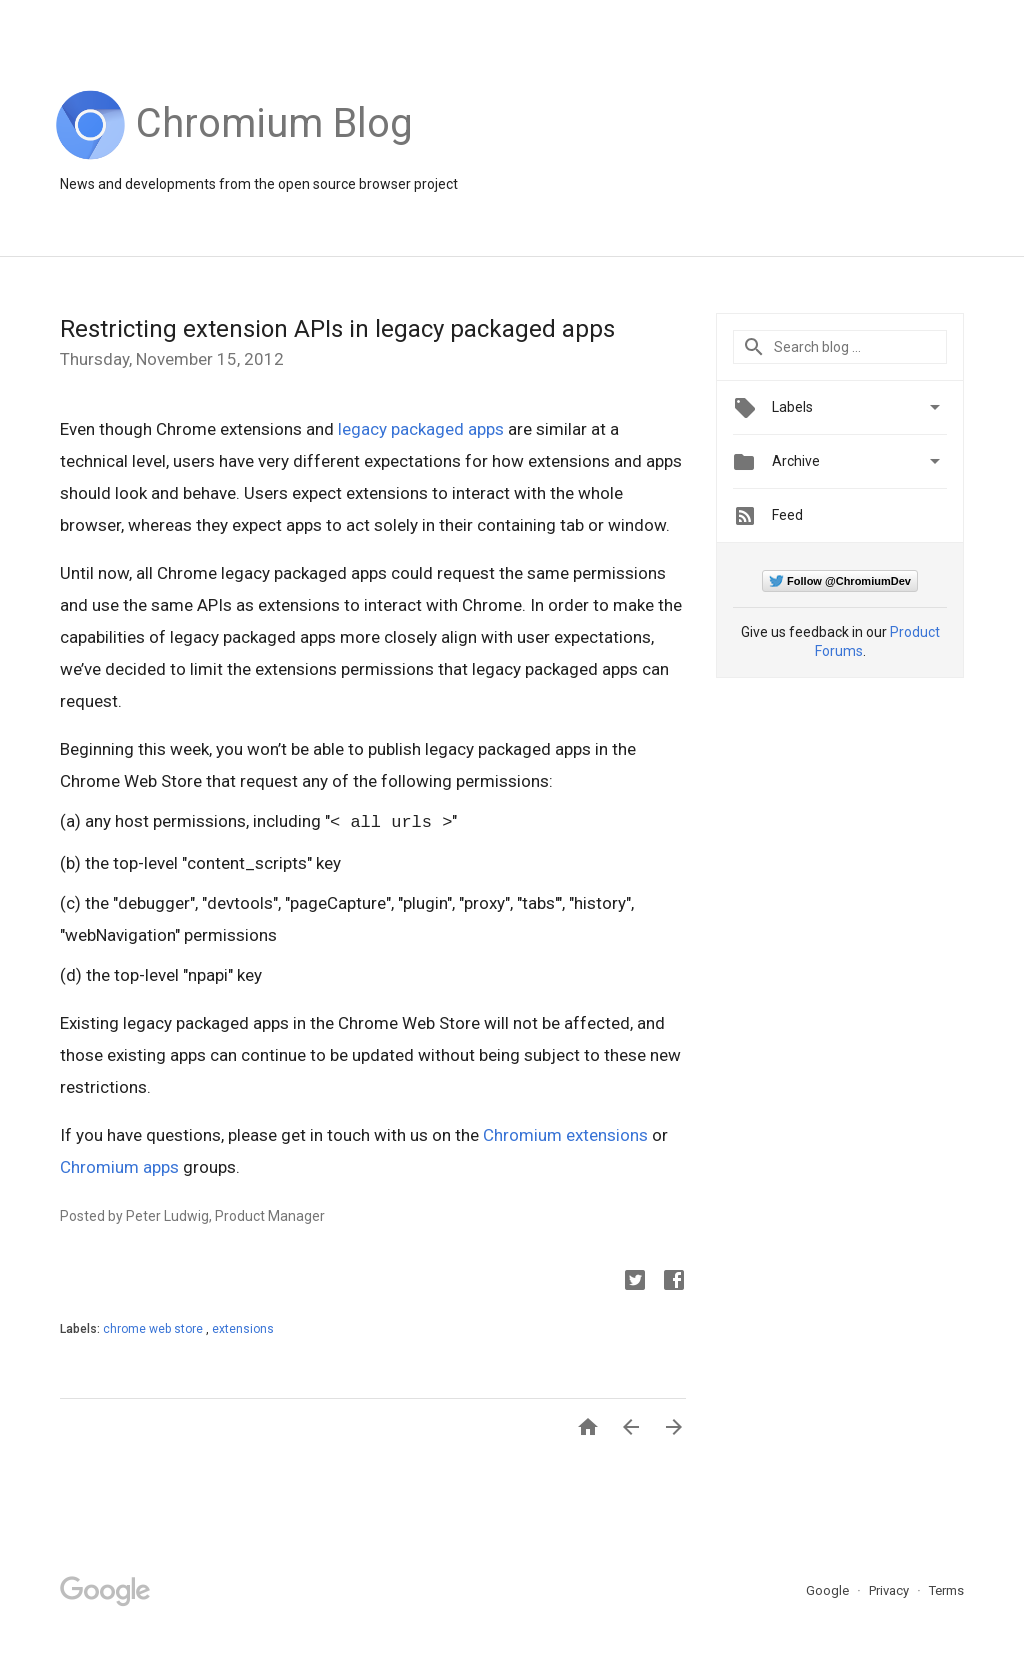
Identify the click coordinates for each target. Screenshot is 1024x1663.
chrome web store (154, 1329)
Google (829, 1590)
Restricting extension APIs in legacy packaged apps (337, 329)
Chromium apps (119, 1167)
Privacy (890, 1590)
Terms (946, 1590)
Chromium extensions (565, 1135)
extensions (243, 1329)
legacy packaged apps (421, 429)
